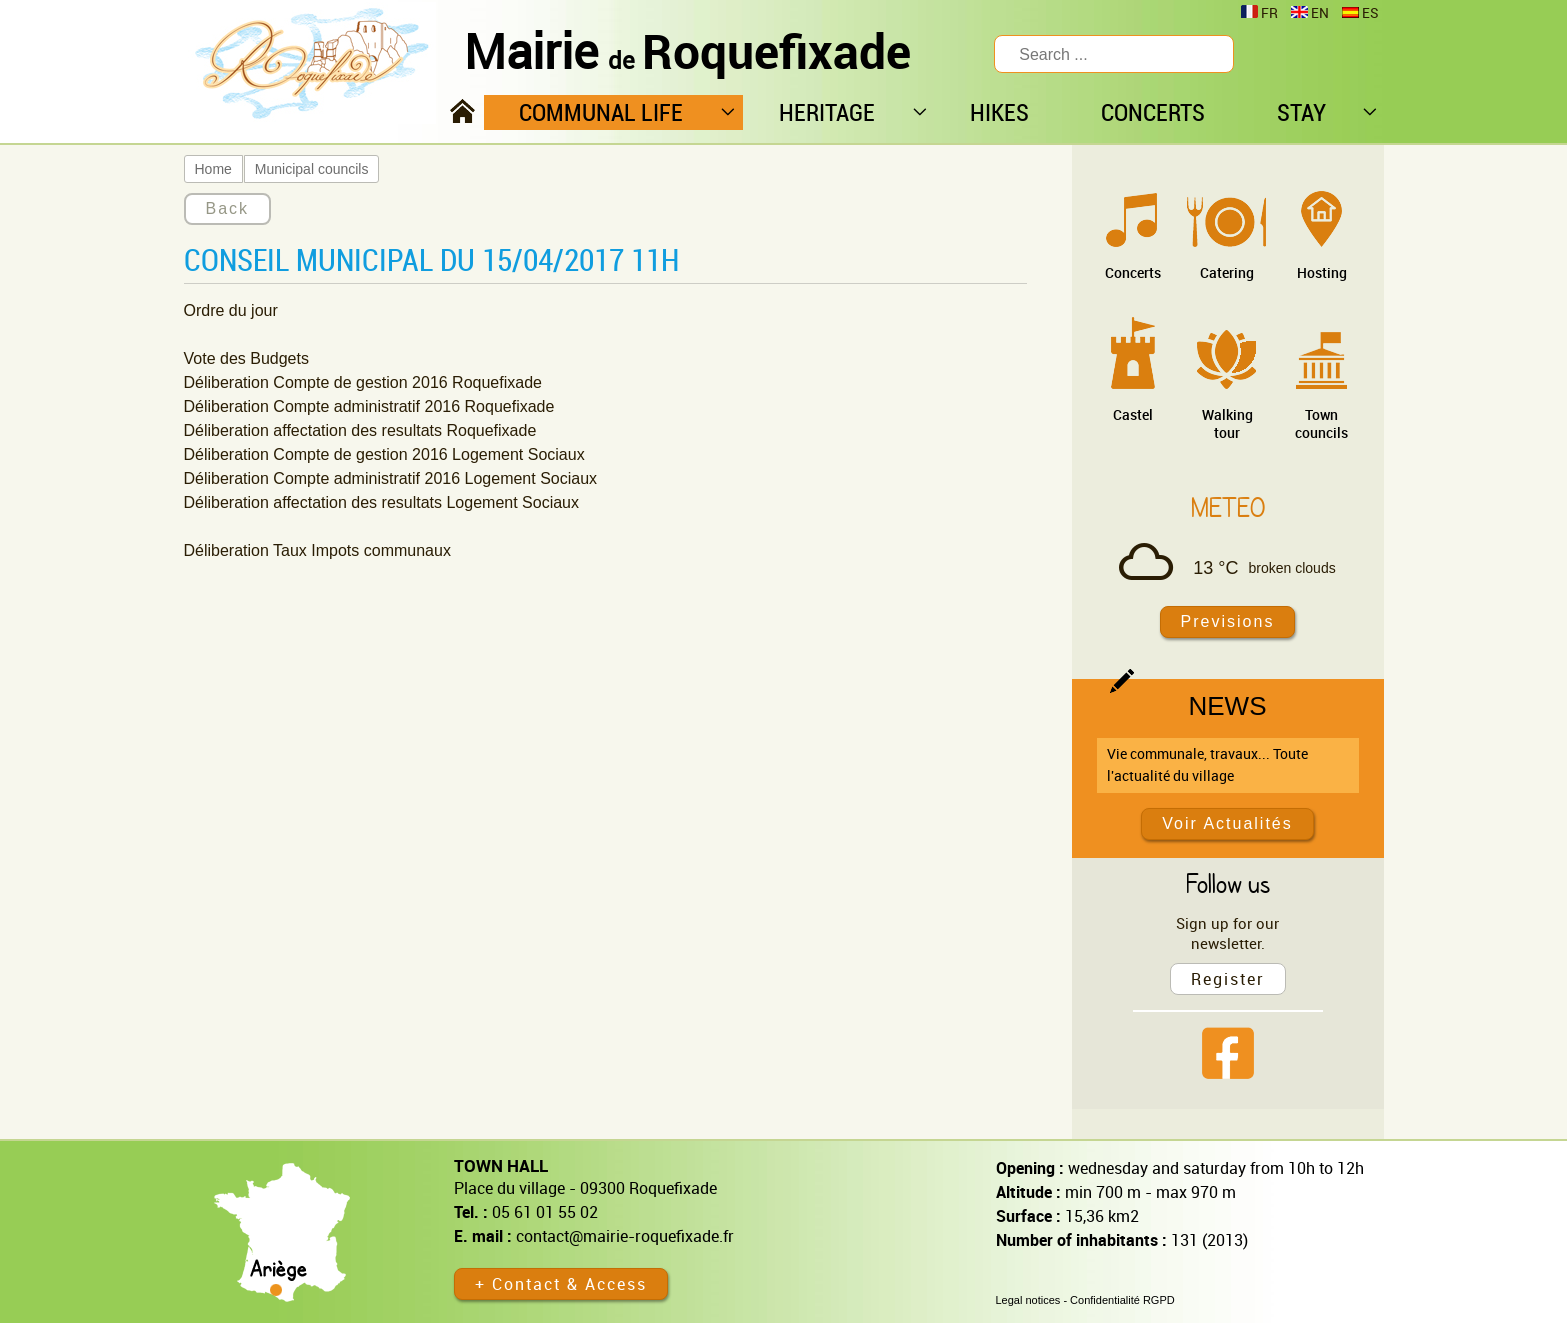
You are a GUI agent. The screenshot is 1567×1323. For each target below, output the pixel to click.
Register (1228, 979)
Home (213, 169)
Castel (1133, 414)
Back (228, 208)
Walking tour (1227, 423)
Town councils (1321, 423)
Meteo (1228, 507)
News (1228, 706)
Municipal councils (312, 169)
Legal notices (1028, 1300)
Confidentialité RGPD (1122, 1300)
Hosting (1322, 272)
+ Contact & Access (561, 1284)
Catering (1227, 272)
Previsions (1228, 621)
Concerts (1133, 272)
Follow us (1228, 883)
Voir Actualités (1227, 823)
